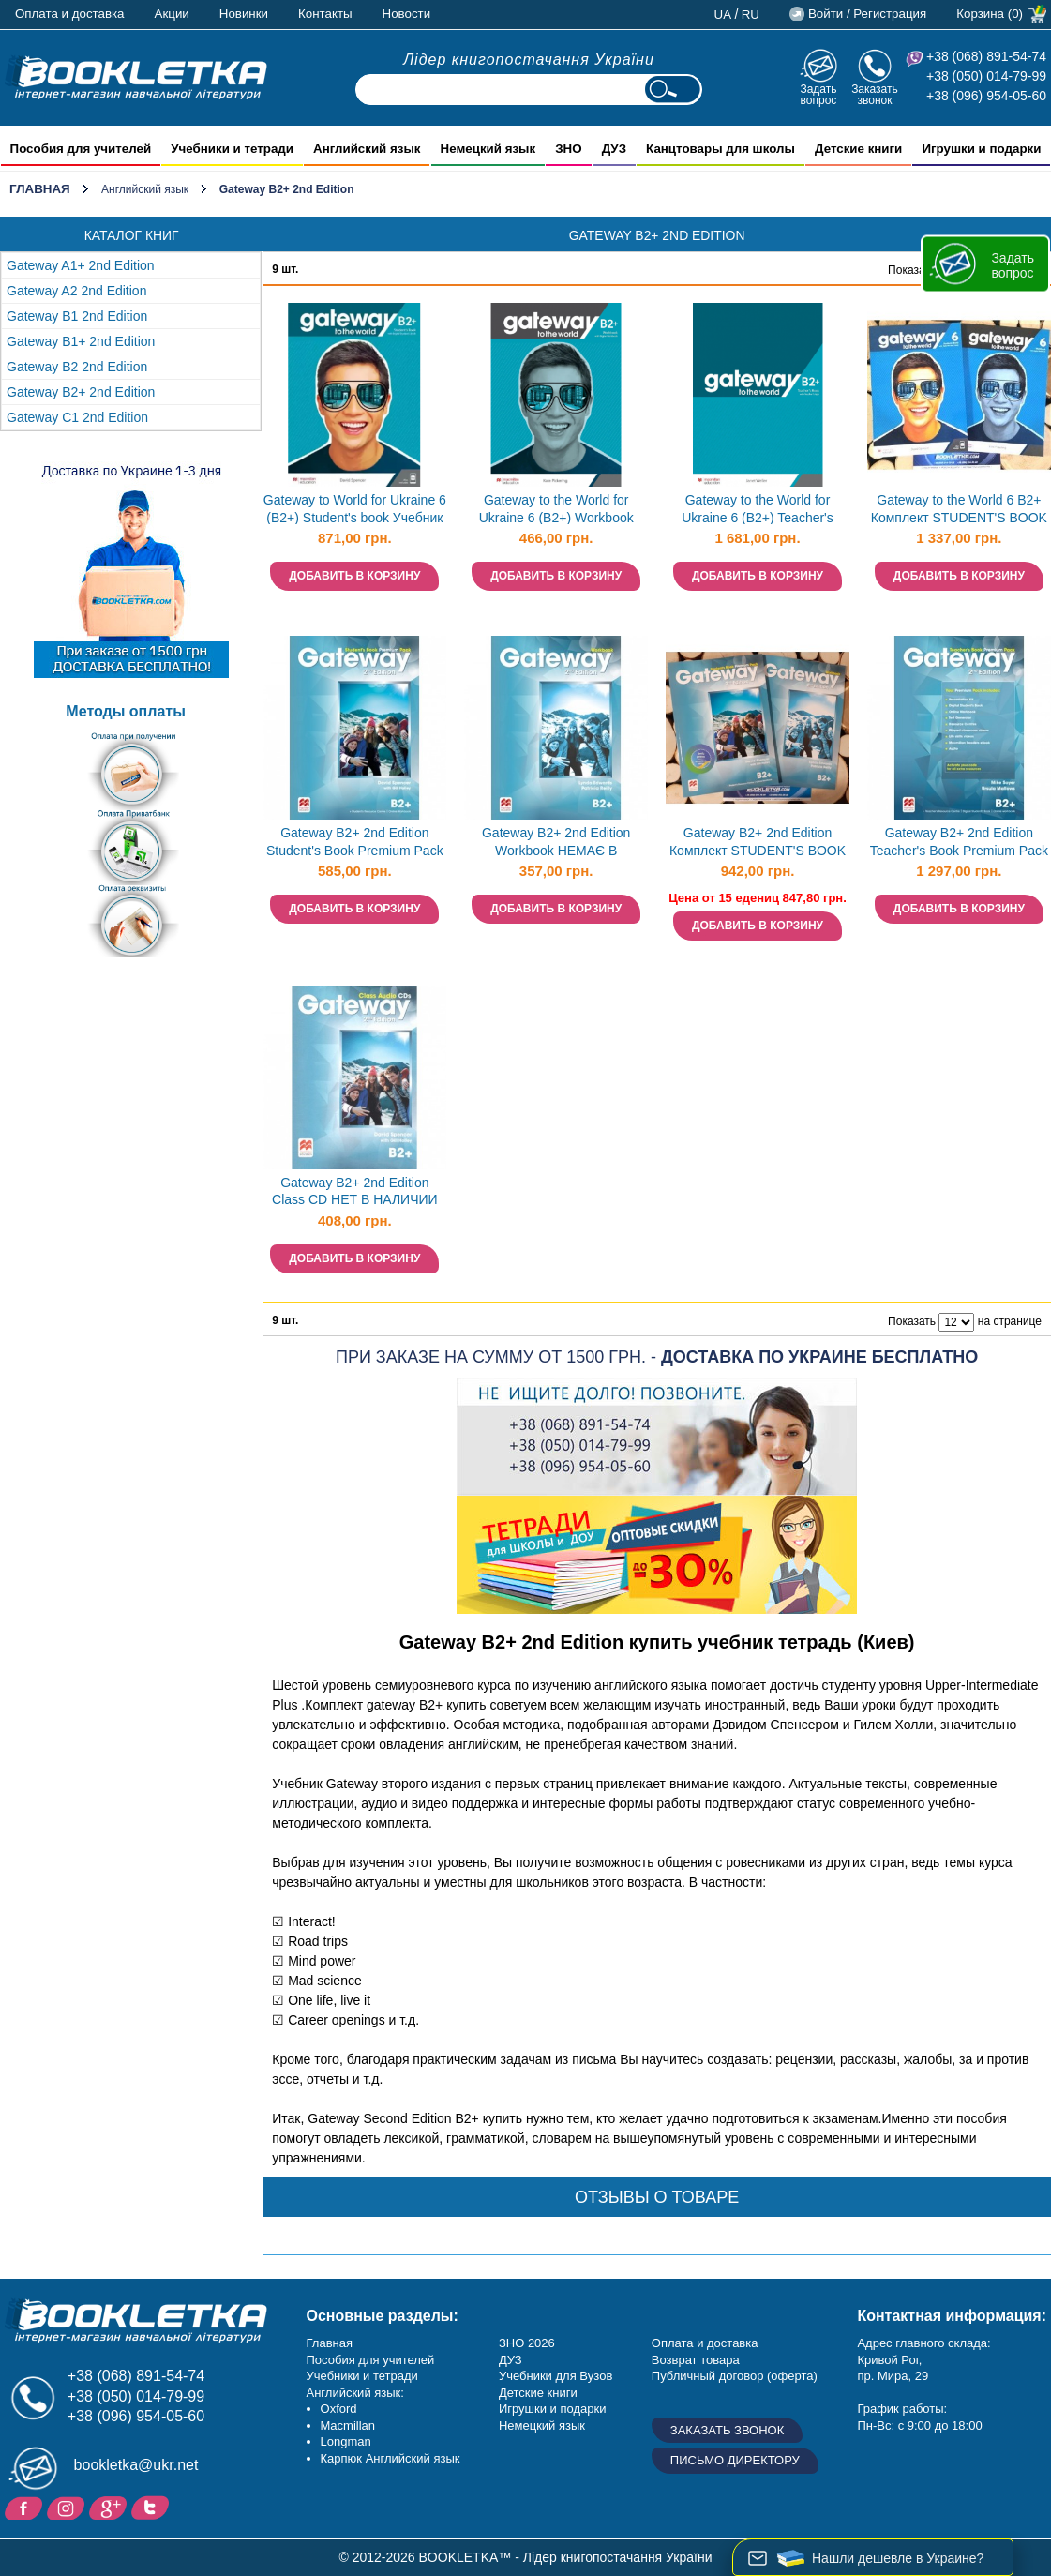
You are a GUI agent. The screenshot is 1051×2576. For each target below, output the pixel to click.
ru (750, 15)
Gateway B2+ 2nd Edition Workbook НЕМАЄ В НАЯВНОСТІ (556, 843)
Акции (172, 14)
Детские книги (538, 2393)
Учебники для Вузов (555, 2376)
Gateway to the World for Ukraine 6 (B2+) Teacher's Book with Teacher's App (757, 510)
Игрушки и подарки (553, 2409)
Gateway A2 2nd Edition (76, 290)
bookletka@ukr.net (136, 2465)
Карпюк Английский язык (390, 2458)
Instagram (68, 2506)
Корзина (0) (989, 14)
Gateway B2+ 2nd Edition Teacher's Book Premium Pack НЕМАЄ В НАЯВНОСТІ (959, 843)
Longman (346, 2441)
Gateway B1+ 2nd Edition (81, 341)
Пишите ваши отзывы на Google (110, 2506)
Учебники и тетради (362, 2376)
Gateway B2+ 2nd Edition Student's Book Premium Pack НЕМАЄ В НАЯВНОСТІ (354, 843)
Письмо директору (735, 2460)
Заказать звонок (874, 94)
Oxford (339, 2409)
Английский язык (144, 189)
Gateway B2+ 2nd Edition (81, 391)
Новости (407, 14)
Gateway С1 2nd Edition (77, 417)
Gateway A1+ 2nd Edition (81, 265)
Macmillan (348, 2425)
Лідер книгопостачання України (528, 60)
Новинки (243, 14)
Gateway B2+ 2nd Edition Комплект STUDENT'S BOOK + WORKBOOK (757, 843)
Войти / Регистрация (867, 14)
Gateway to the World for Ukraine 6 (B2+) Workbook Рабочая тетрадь (556, 510)
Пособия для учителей (371, 2360)
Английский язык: (355, 2393)
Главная (39, 189)
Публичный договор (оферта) (735, 2376)
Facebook (26, 2506)
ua (723, 15)
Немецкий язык (542, 2425)
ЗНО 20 (520, 2343)
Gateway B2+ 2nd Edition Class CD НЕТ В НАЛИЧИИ (355, 1191)
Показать (912, 270)
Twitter (152, 2506)
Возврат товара (696, 2360)
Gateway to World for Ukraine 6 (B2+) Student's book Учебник (354, 508)
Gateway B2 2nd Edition (77, 366)
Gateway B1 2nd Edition (77, 316)
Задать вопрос (818, 94)
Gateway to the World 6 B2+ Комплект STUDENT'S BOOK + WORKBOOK (959, 510)
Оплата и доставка (70, 14)
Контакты (325, 14)
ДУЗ (510, 2360)
